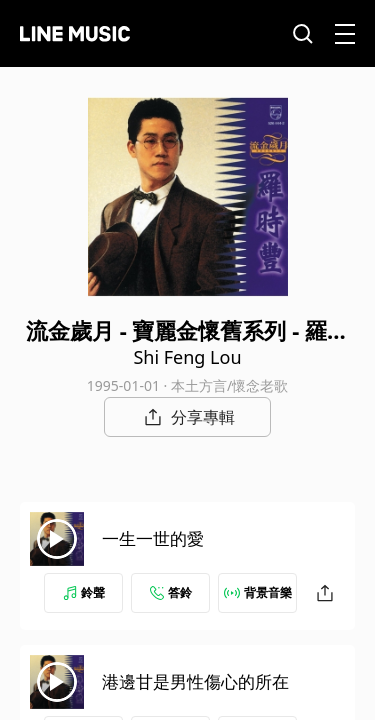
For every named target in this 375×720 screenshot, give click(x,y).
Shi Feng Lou (187, 357)
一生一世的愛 (153, 538)
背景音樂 (258, 592)
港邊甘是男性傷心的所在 (195, 681)
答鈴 (171, 592)
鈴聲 (84, 592)
